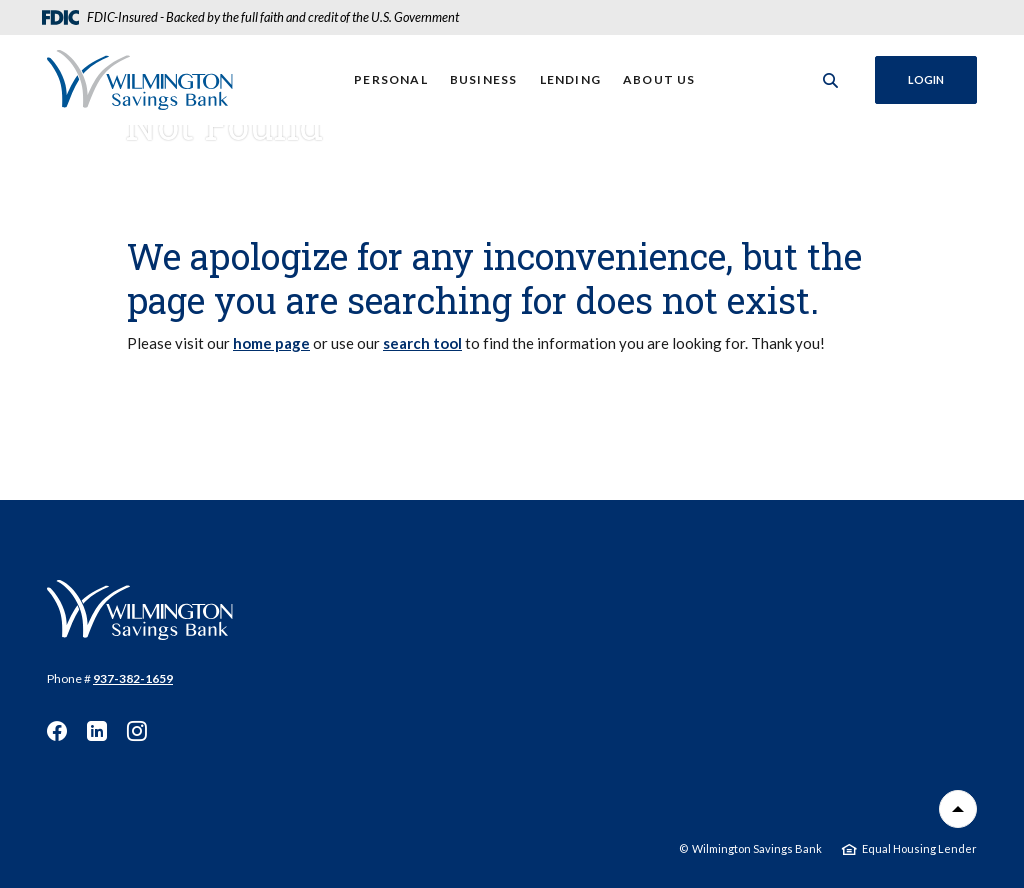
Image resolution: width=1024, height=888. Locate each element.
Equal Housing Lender (919, 848)
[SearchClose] (831, 80)
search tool (422, 343)
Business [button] (484, 79)
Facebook (57, 731)
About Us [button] (659, 79)
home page (271, 343)
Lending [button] (570, 79)
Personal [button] (391, 79)
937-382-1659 (133, 678)
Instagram (137, 731)
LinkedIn (97, 731)
